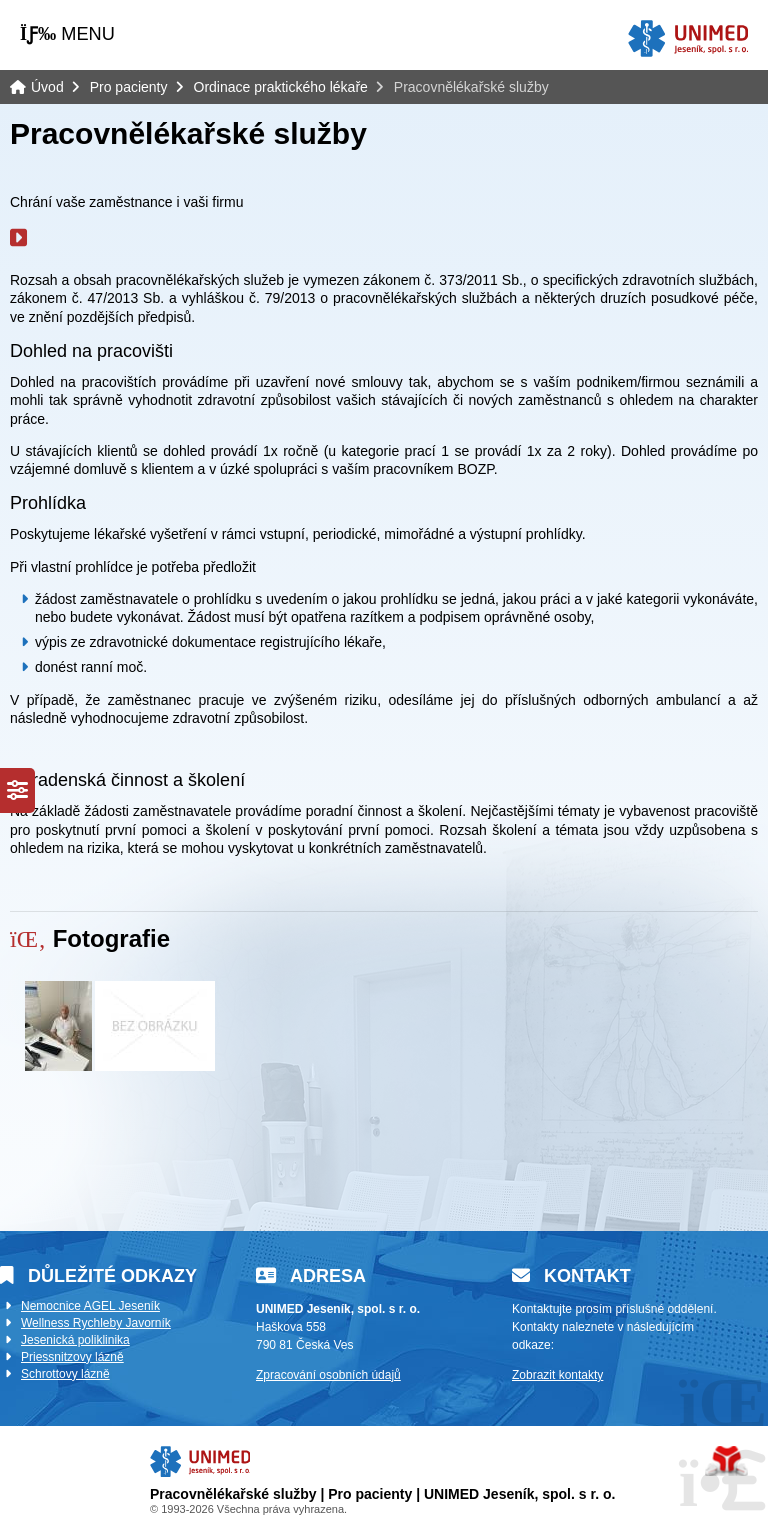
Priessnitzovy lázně (72, 1357)
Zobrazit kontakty (557, 1375)
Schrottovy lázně (65, 1374)
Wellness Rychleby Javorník (96, 1323)
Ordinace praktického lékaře (281, 87)
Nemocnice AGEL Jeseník (90, 1306)
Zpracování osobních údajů (328, 1375)
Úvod (688, 38)
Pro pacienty (129, 87)
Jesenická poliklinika (75, 1340)
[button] (67, 34)
